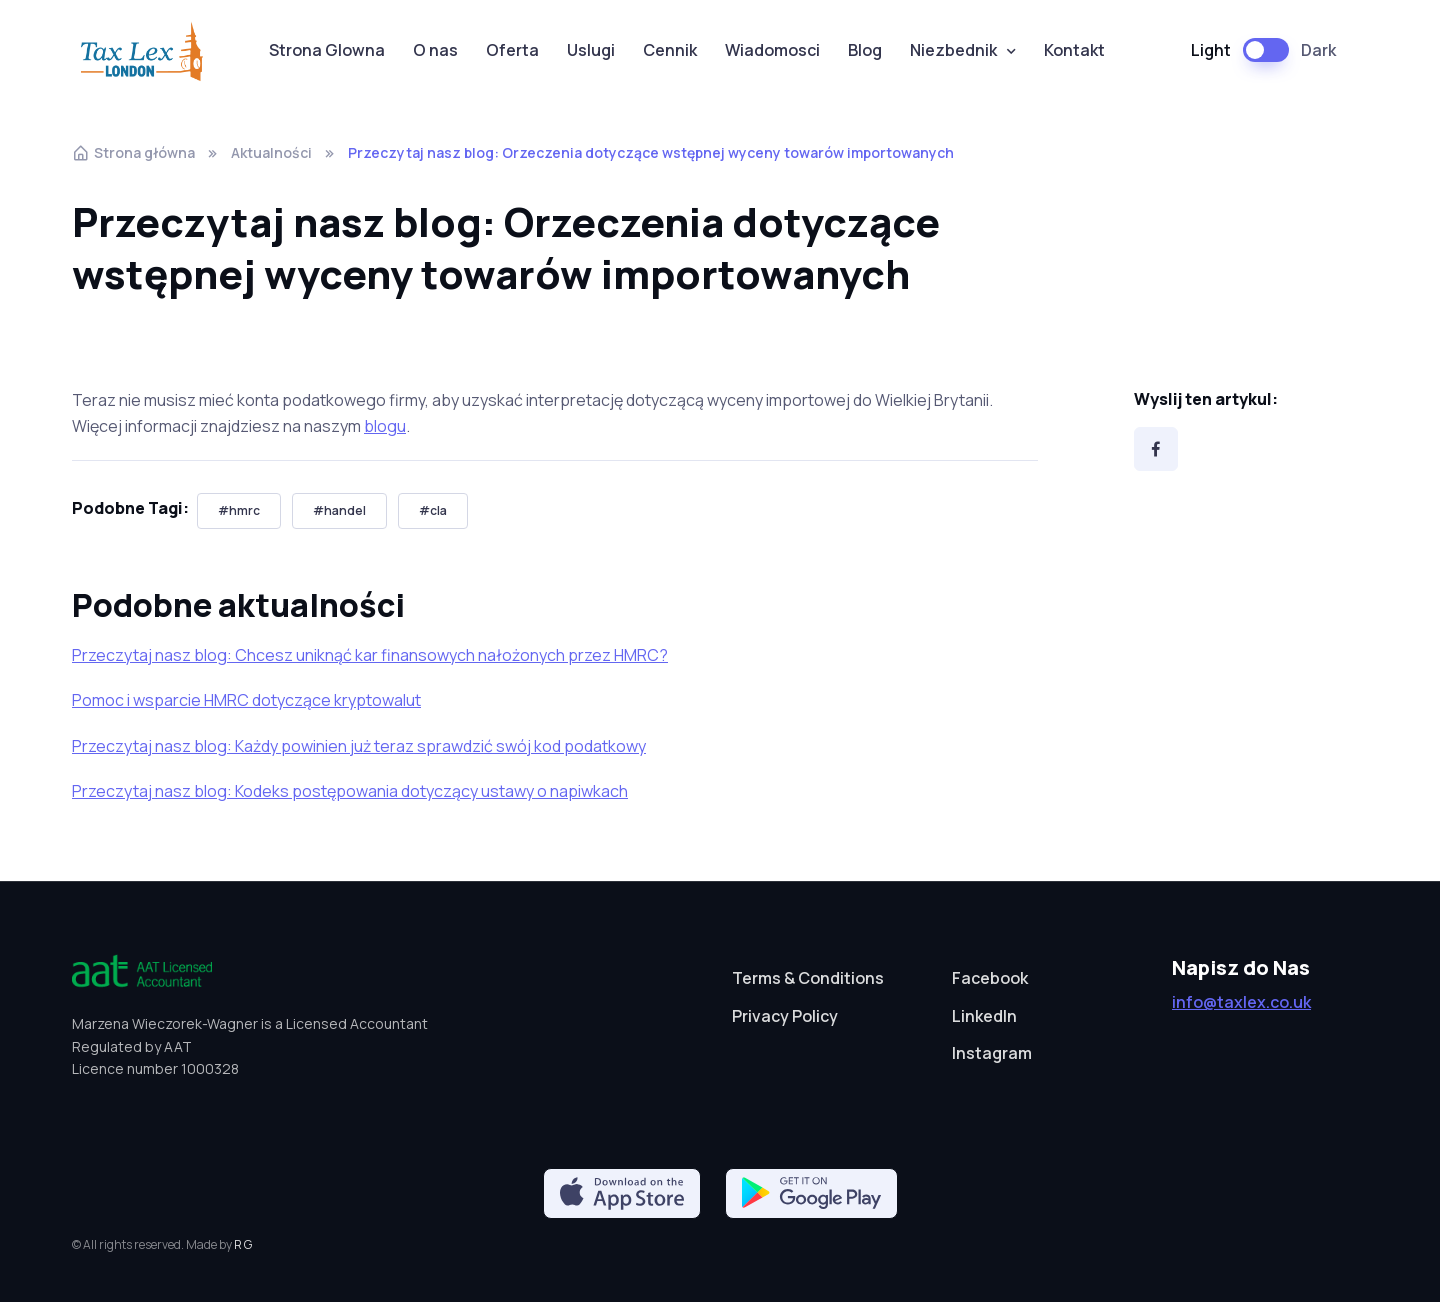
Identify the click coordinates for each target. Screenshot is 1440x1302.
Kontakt (1074, 50)
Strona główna (133, 152)
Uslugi (591, 50)
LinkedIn (984, 1016)
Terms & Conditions (808, 978)
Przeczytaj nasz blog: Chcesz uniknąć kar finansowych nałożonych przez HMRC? (370, 655)
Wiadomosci (772, 50)
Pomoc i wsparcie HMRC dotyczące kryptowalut (246, 700)
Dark (1318, 50)
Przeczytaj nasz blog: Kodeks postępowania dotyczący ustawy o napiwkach (350, 791)
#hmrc (239, 510)
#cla (433, 510)
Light (1211, 50)
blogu (385, 426)
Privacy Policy (785, 1016)
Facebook (990, 978)
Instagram (992, 1053)
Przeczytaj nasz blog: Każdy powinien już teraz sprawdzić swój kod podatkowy (359, 746)
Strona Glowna (327, 50)
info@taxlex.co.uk (1241, 1002)
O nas (435, 50)
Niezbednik (953, 50)
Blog (865, 50)
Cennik (670, 50)
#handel (339, 510)
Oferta (512, 50)
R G (243, 1244)
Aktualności (271, 152)
